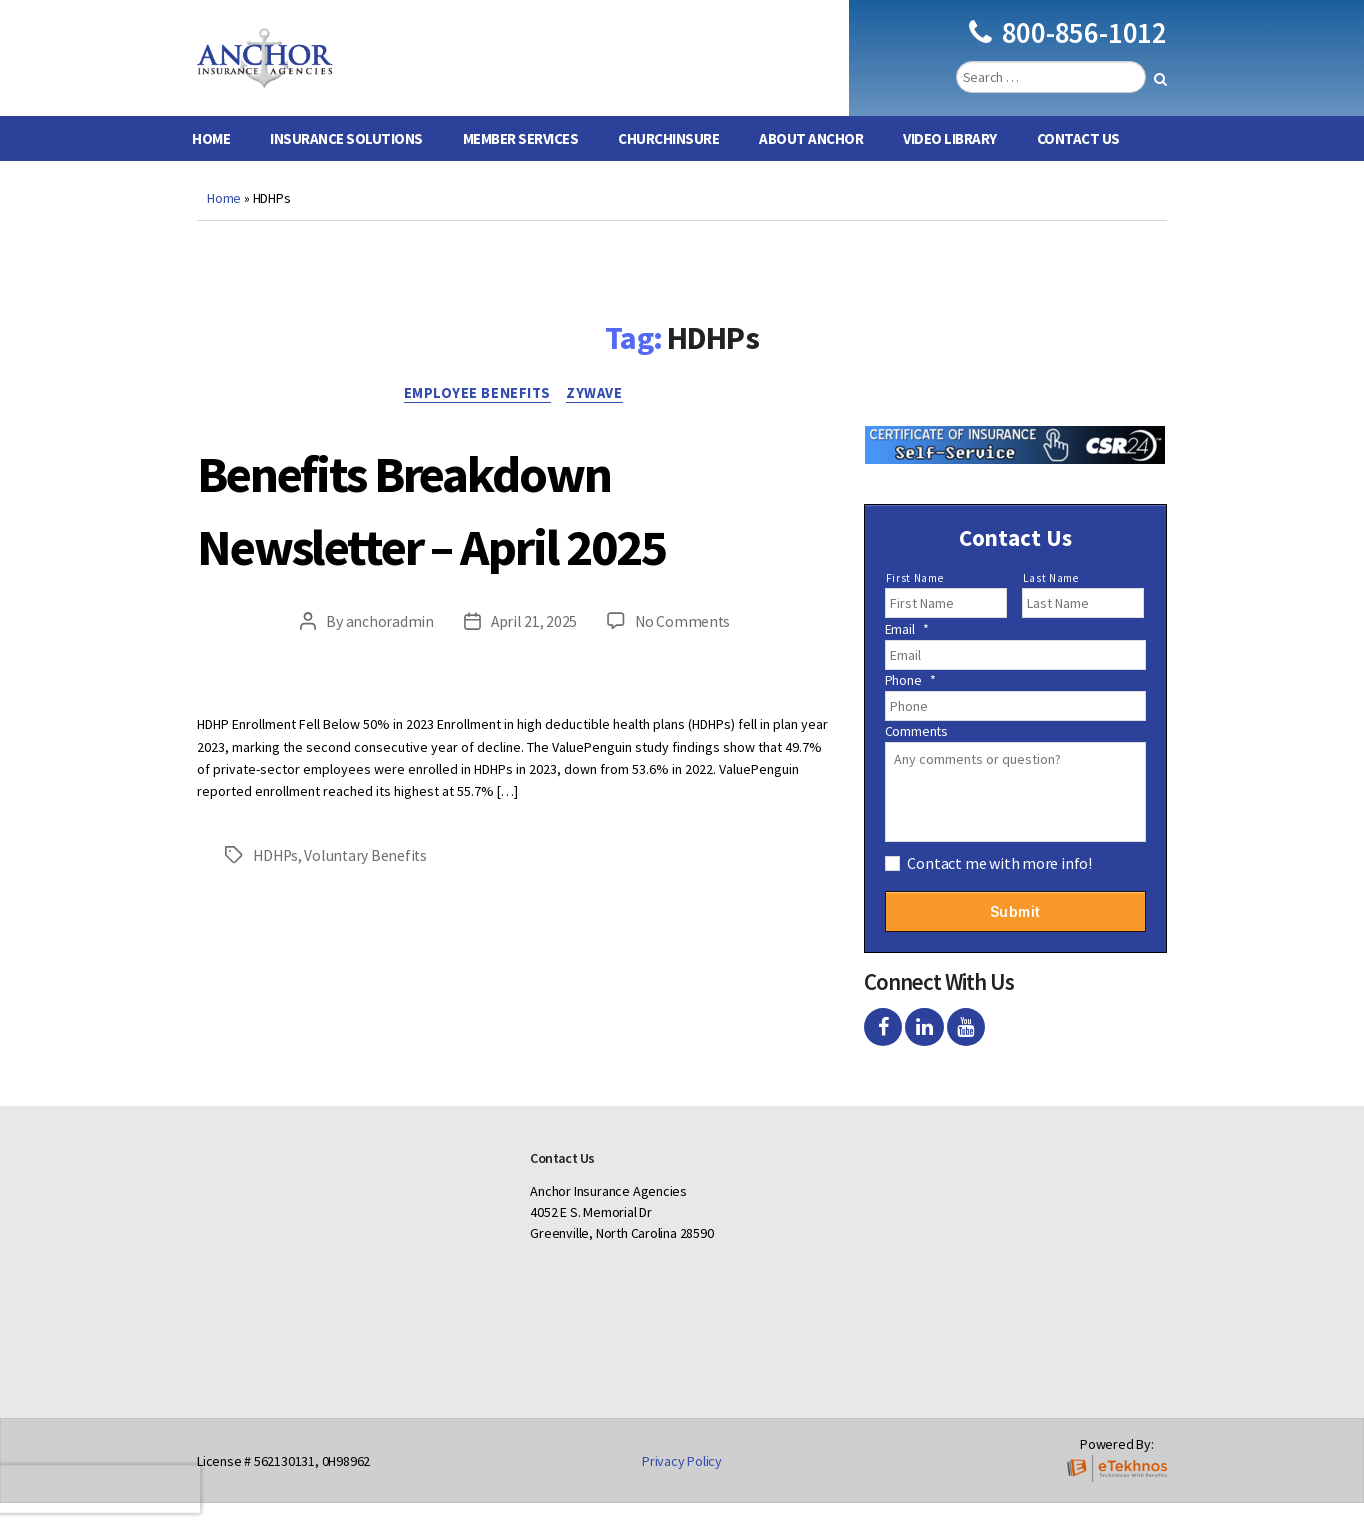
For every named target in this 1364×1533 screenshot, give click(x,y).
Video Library (950, 168)
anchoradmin (388, 654)
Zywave (599, 425)
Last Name (1051, 608)
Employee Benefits (476, 425)
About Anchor (811, 168)
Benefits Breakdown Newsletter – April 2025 (493, 538)
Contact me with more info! (999, 893)
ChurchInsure (668, 168)
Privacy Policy (682, 1491)
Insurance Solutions (346, 168)
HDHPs (277, 887)
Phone (910, 710)
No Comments (683, 654)
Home (211, 168)
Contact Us (1078, 168)
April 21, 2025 (532, 654)
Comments (916, 761)
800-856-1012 (1068, 47)
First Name (915, 608)
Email (907, 659)
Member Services (521, 168)
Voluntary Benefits (369, 887)
